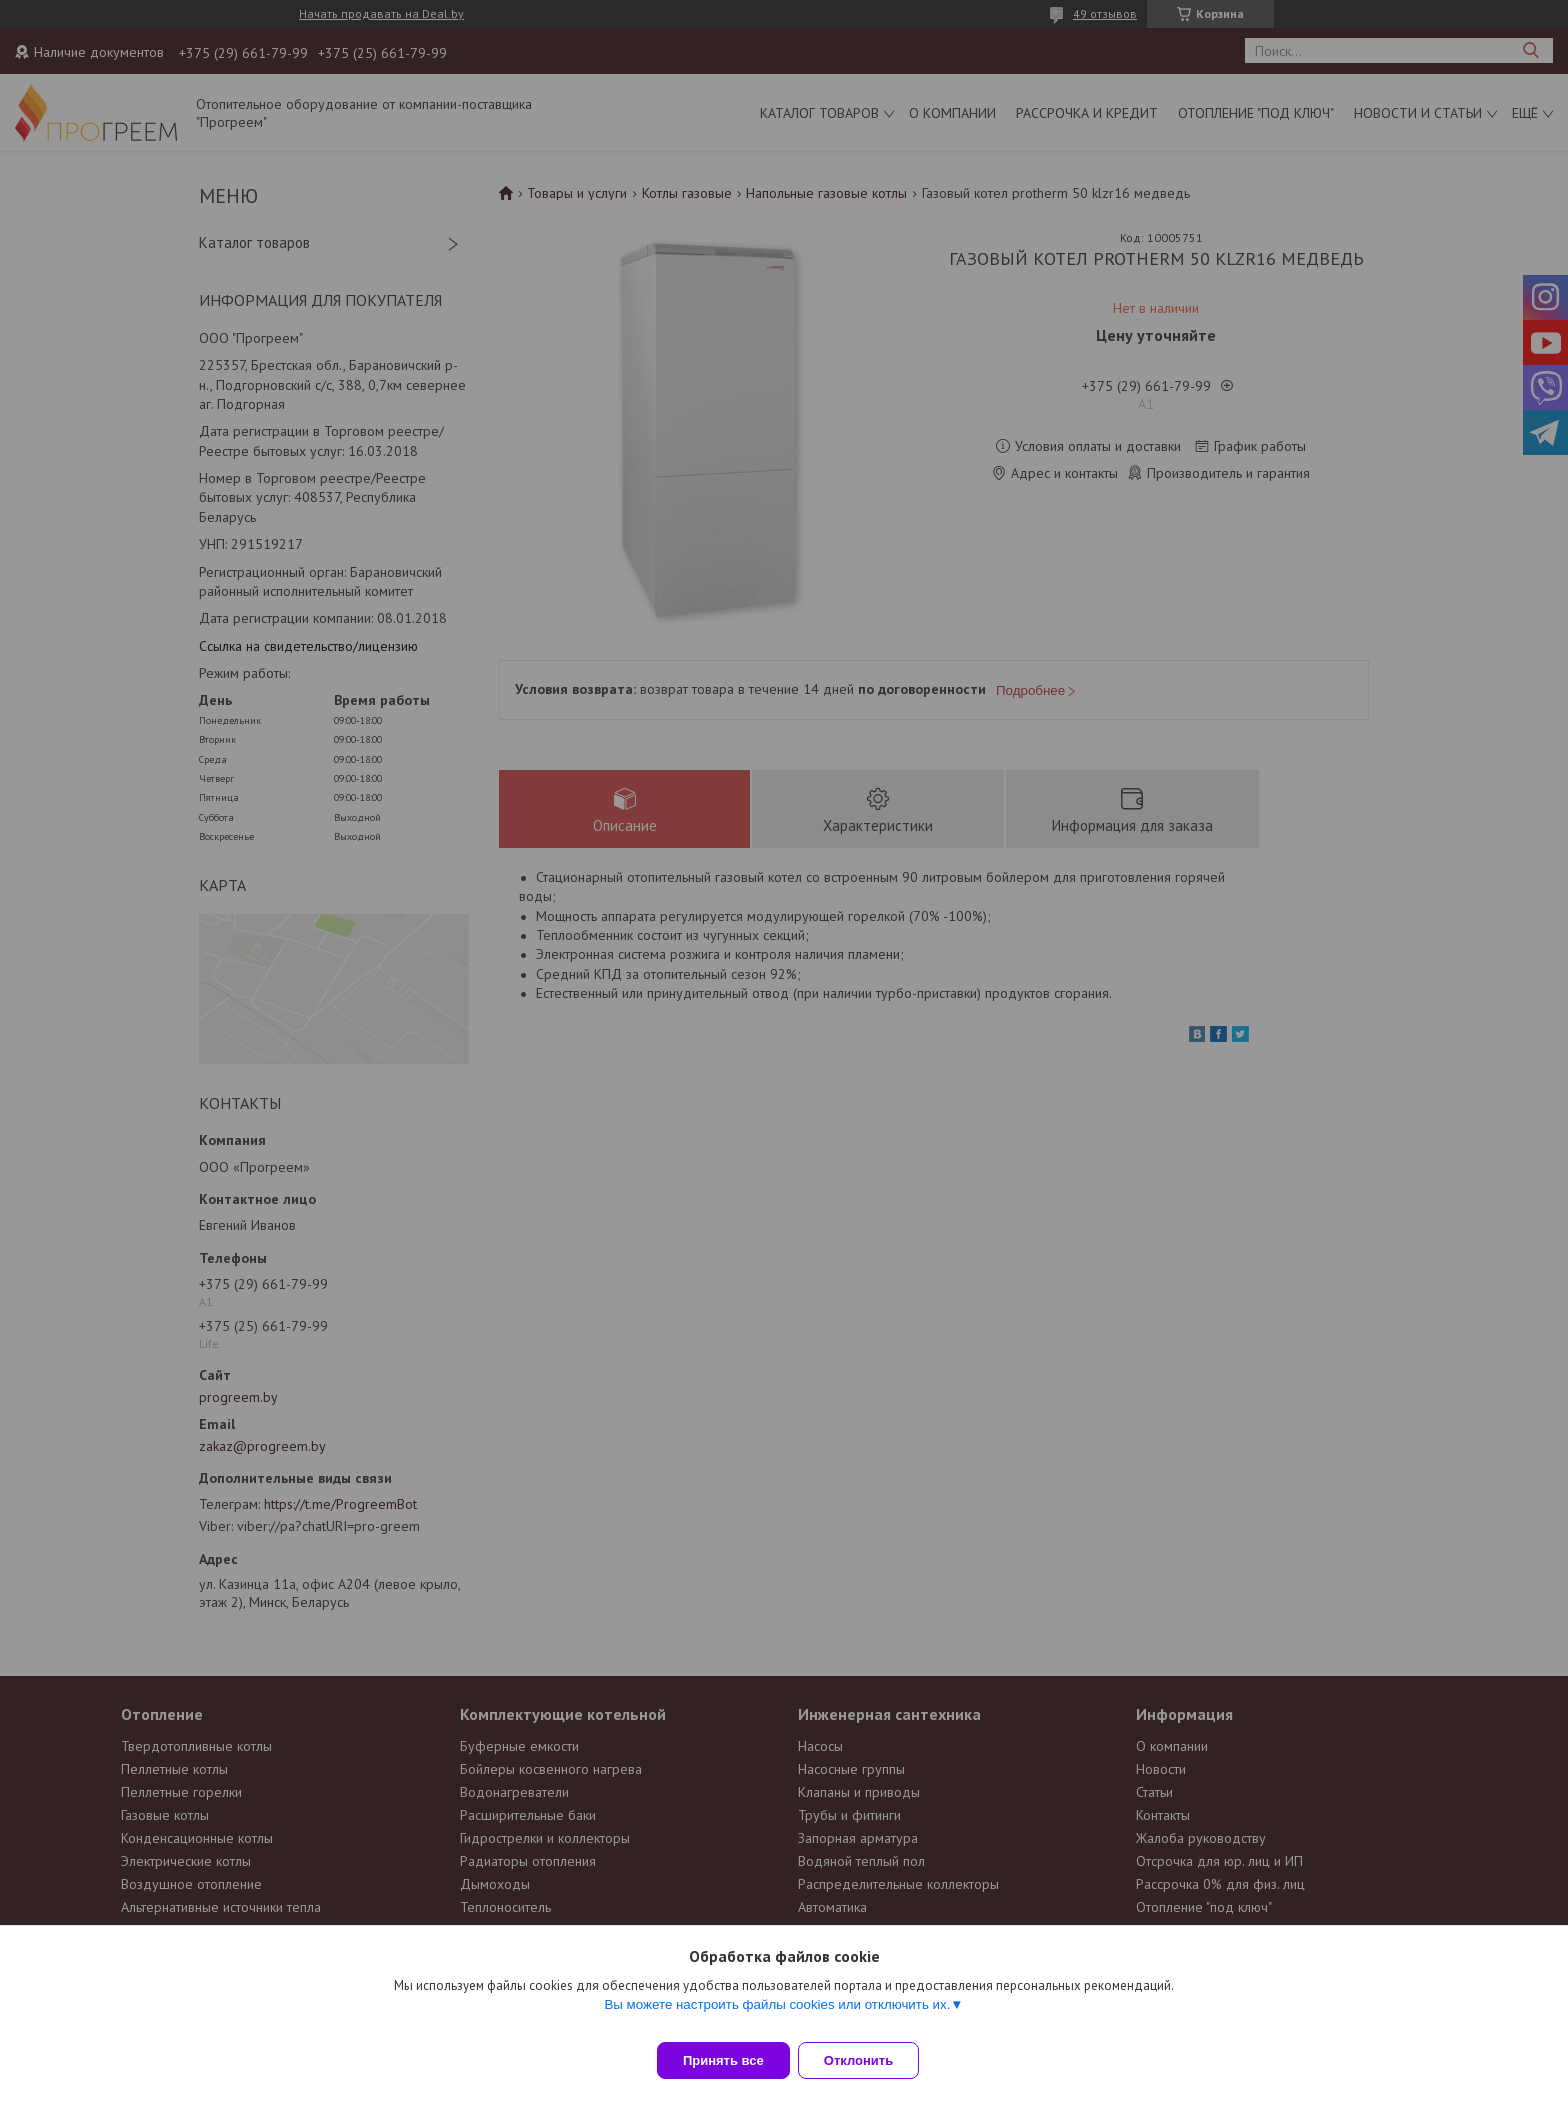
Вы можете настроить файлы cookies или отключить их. (777, 2016)
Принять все (723, 2060)
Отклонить (870, 2060)
